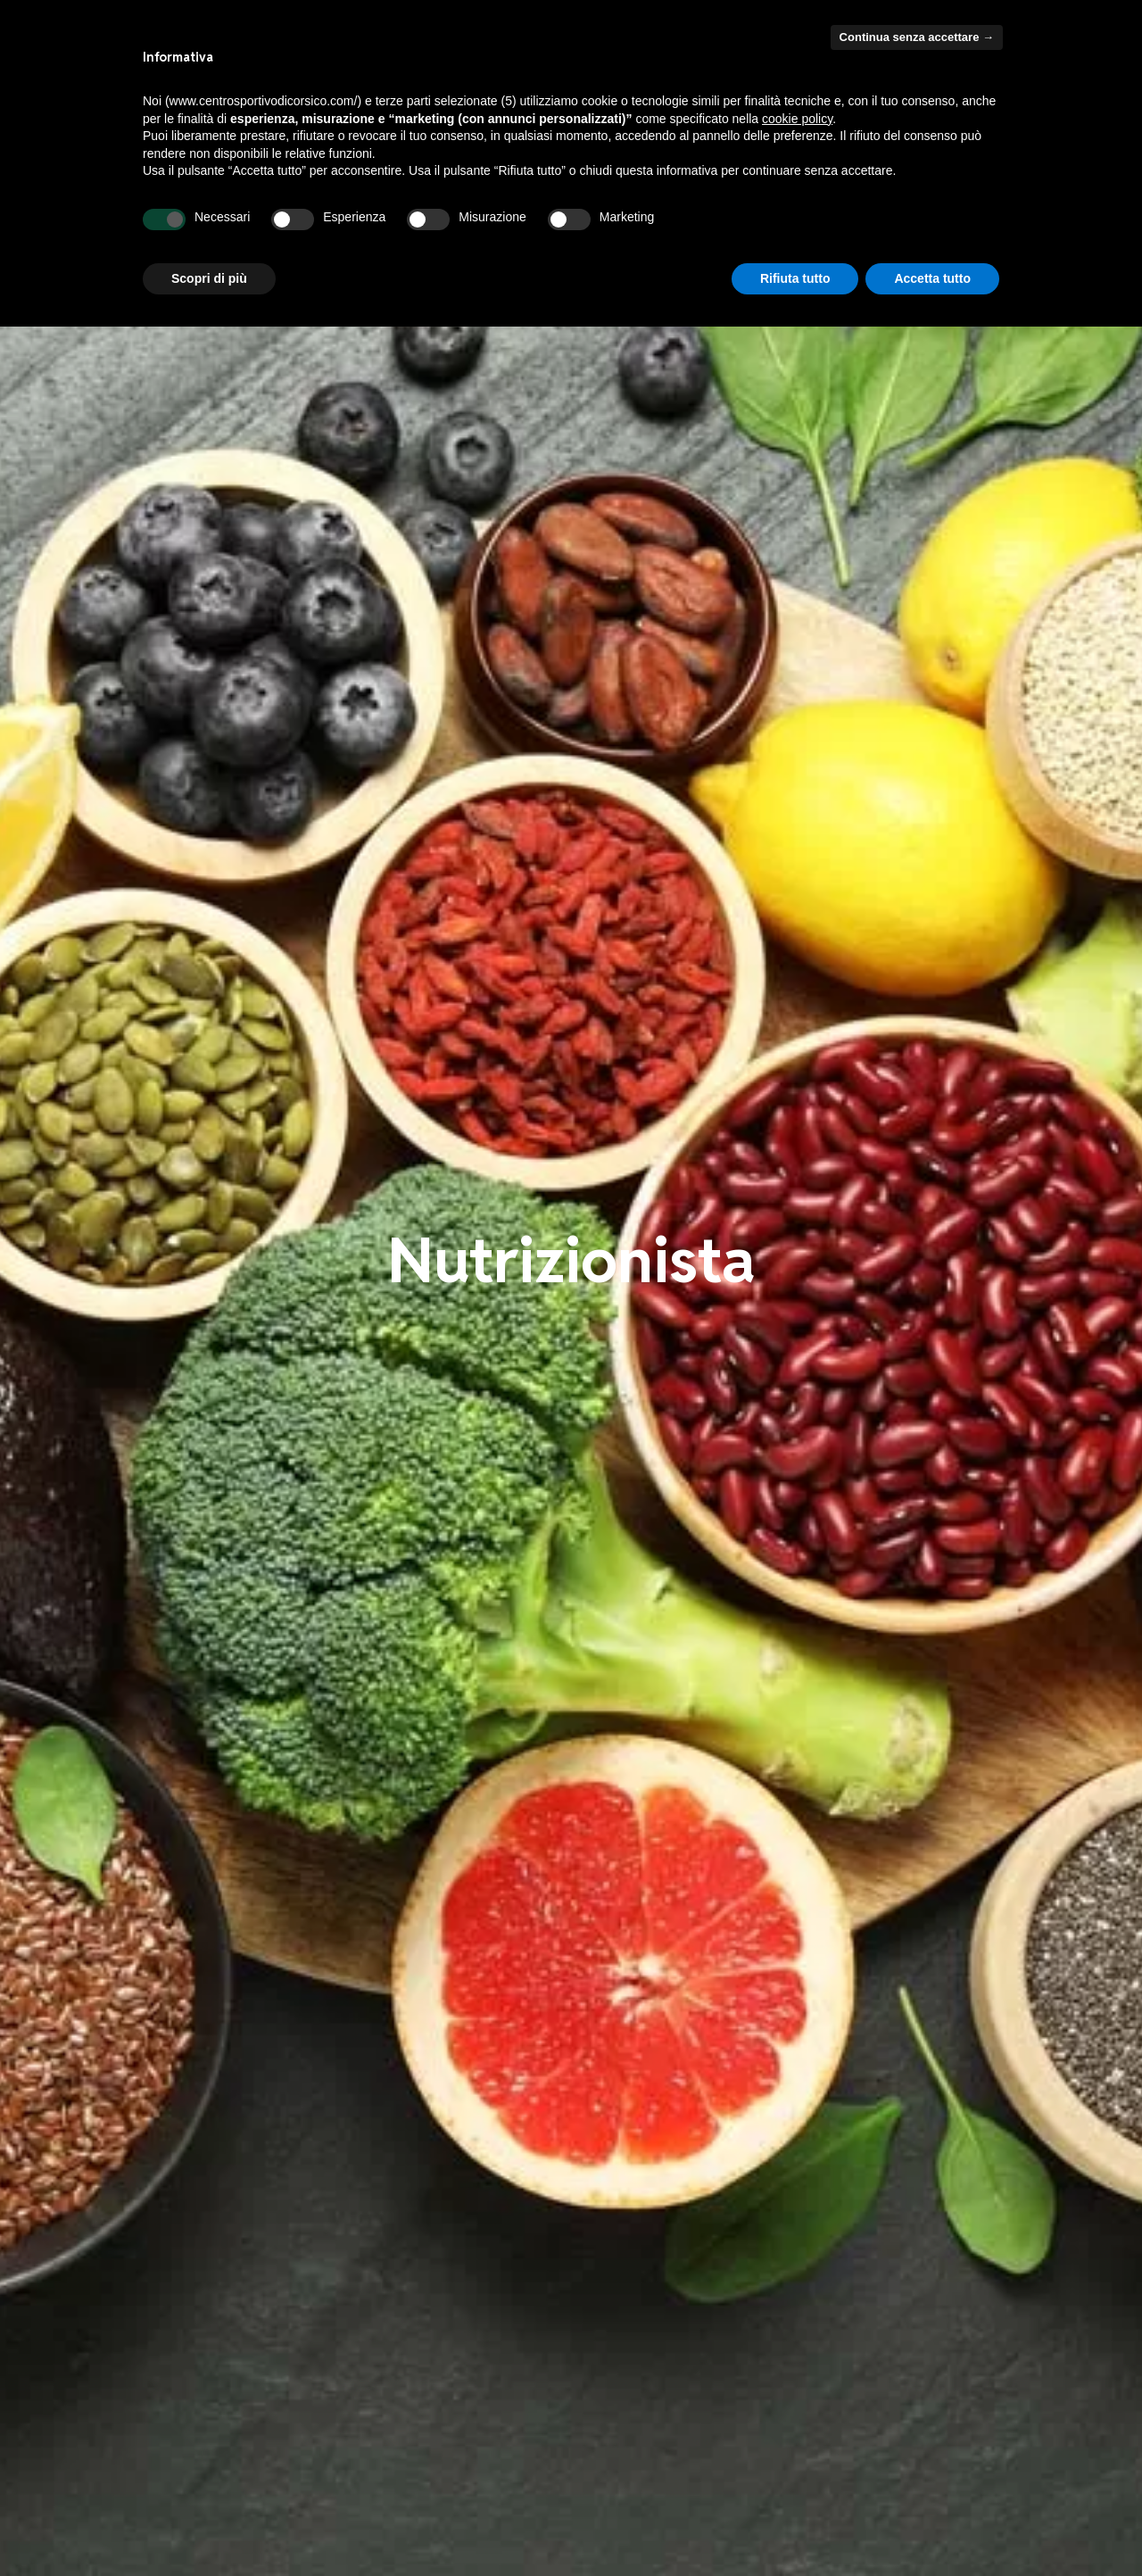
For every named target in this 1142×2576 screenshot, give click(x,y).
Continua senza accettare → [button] (917, 37)
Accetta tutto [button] (932, 278)
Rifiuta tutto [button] (795, 278)
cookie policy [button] (797, 119)
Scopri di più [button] (209, 278)
